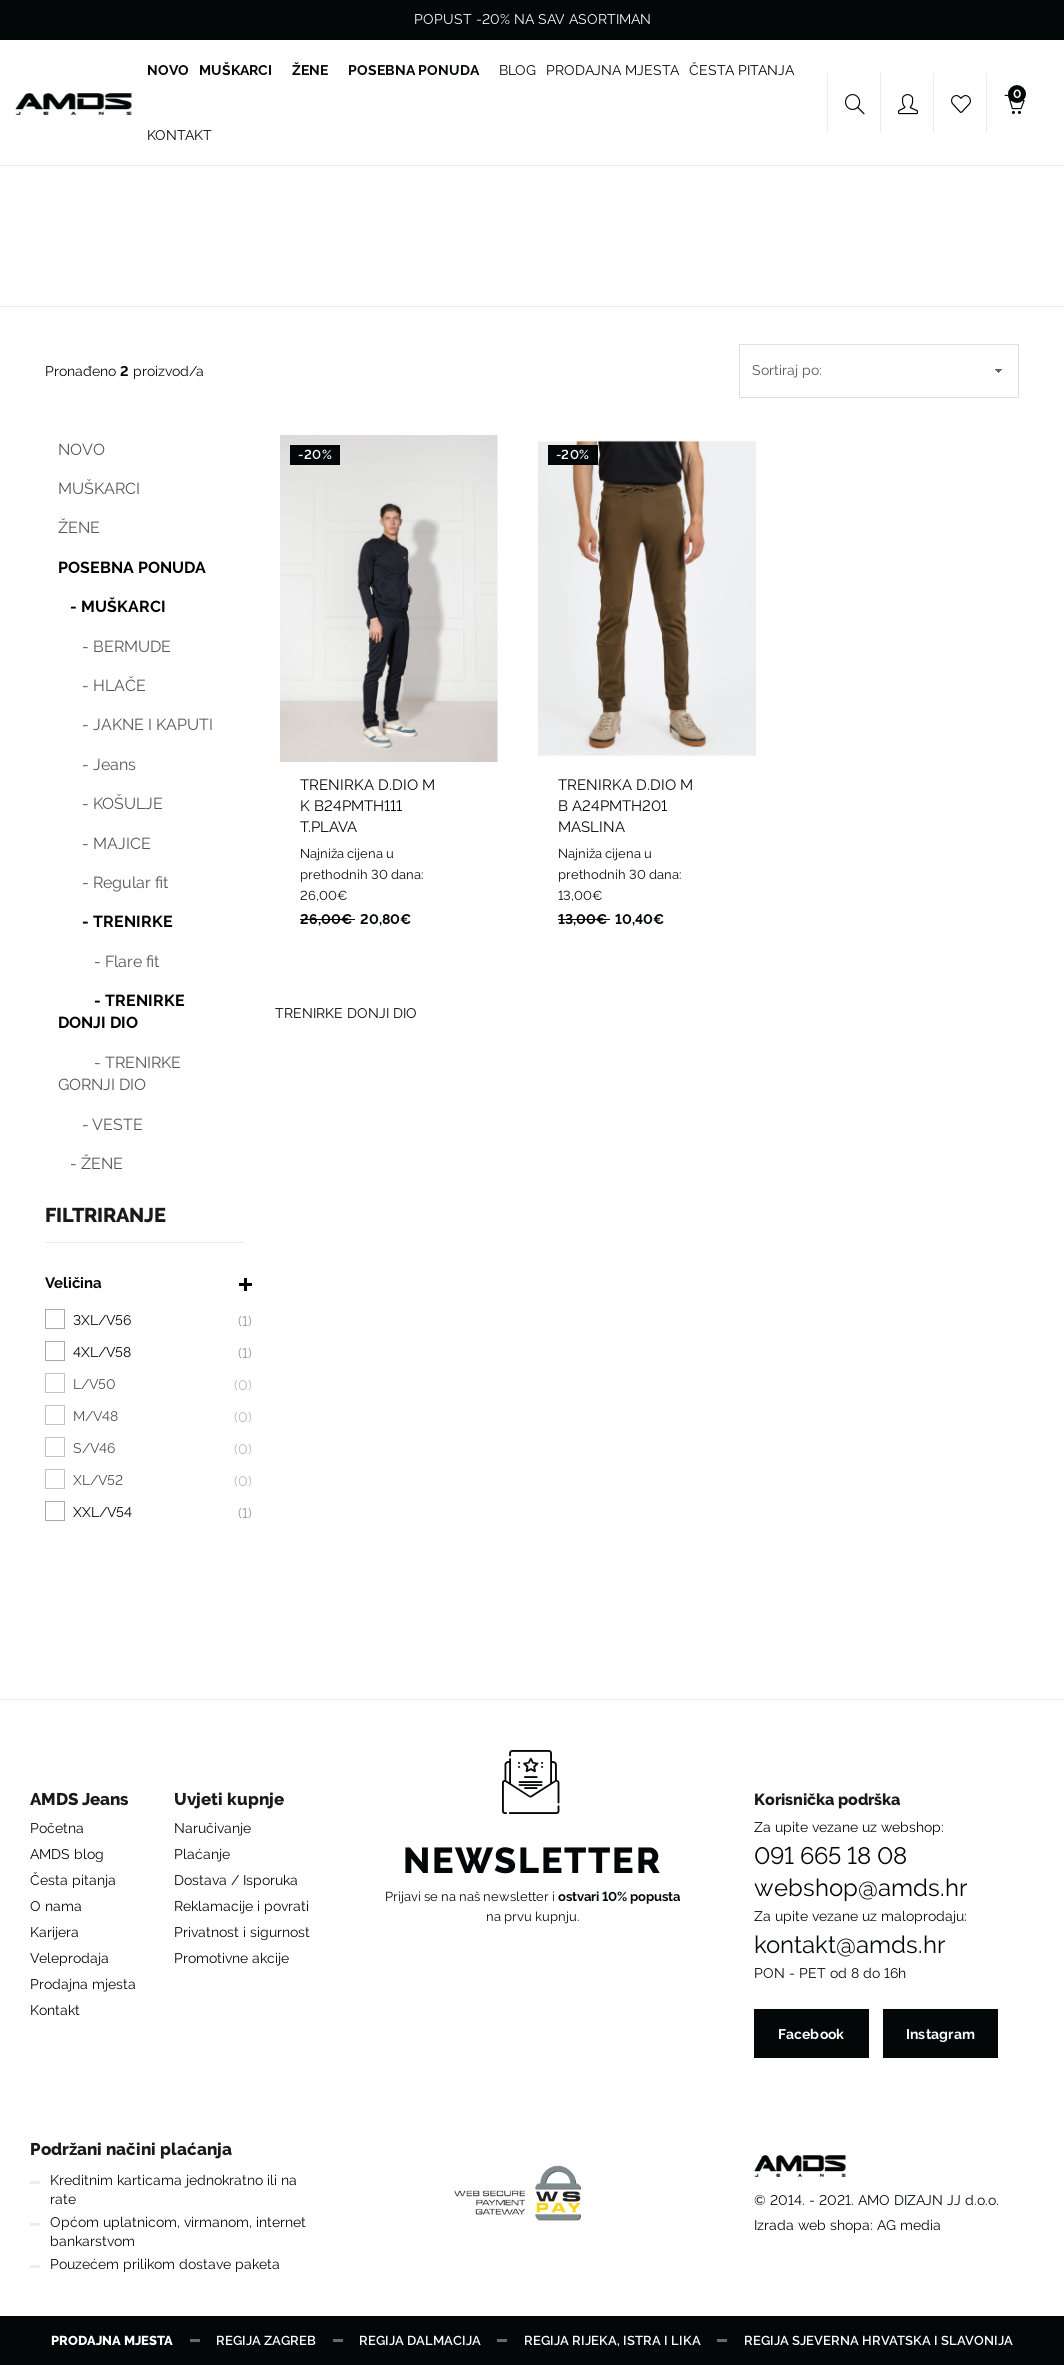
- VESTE (100, 1124)
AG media (909, 2225)
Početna (57, 1828)
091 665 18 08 (830, 1856)
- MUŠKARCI (112, 606)
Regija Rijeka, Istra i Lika (612, 2340)
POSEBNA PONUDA (132, 567)
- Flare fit (108, 961)
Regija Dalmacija (420, 2340)
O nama (56, 1906)
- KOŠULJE (110, 803)
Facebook (811, 2034)
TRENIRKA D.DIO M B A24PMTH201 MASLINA (625, 806)
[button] (83, 1804)
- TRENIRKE (115, 921)
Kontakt (55, 2010)
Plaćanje (202, 1854)
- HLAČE (102, 685)
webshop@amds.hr (860, 1888)
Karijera (54, 1932)
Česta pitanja (73, 1880)
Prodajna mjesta (83, 1984)
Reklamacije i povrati (241, 1906)
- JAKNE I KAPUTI (135, 724)
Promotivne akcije (231, 1958)
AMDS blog (67, 1854)
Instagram (941, 2034)
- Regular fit (113, 882)
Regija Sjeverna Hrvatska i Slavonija (878, 2340)
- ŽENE (90, 1163)
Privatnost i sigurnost (242, 1932)
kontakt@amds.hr (849, 1945)
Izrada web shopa (812, 2225)
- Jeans (97, 764)
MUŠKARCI (99, 488)
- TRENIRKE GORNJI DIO (119, 1073)
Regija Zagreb (266, 2340)
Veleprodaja (69, 1958)
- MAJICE (104, 843)
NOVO (81, 449)
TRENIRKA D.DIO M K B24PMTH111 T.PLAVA (367, 806)
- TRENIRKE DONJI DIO (121, 1011)
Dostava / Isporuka (236, 1880)
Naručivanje (212, 1828)
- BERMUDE (114, 646)
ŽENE (79, 527)
